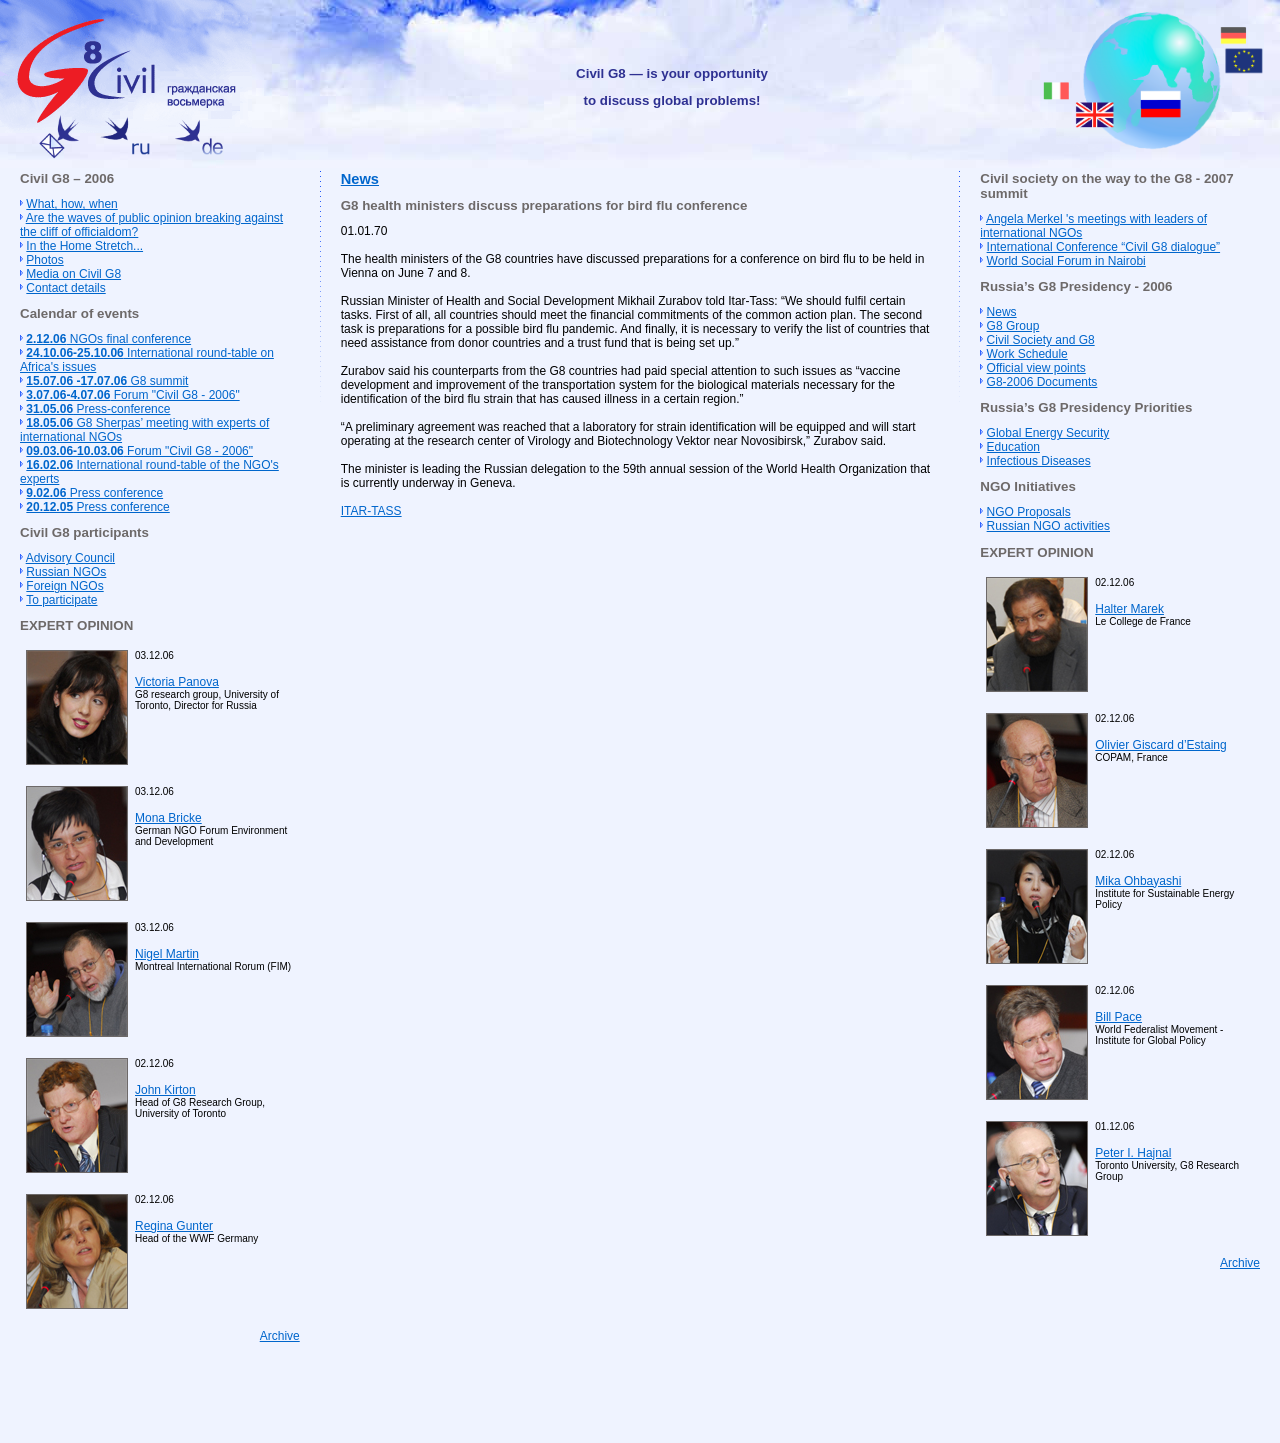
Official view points (1036, 368)
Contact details (65, 288)
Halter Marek (1129, 609)
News (360, 179)
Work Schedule (1027, 354)
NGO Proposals (1029, 512)
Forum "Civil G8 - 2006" (132, 395)
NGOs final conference (108, 339)
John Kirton (165, 1090)
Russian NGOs (66, 572)
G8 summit (107, 381)
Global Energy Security (1048, 433)
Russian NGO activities (1048, 526)
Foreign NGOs (64, 586)
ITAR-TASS (371, 511)
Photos (44, 260)
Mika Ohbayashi (1138, 881)
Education (1013, 447)
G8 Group (1013, 326)
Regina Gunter (174, 1226)
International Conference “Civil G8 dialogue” (1103, 247)
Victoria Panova (177, 682)
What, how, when (71, 204)
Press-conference (98, 409)
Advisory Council (70, 558)
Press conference (94, 493)
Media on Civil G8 (73, 274)
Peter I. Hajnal (1133, 1153)
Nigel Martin (167, 954)
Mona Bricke (168, 818)
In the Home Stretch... (84, 246)
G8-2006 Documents (1042, 382)
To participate (61, 600)
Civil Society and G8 (1041, 340)
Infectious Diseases (1039, 461)
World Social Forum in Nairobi (1066, 261)
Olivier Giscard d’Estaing (1160, 745)
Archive (280, 1336)
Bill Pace (1118, 1017)
